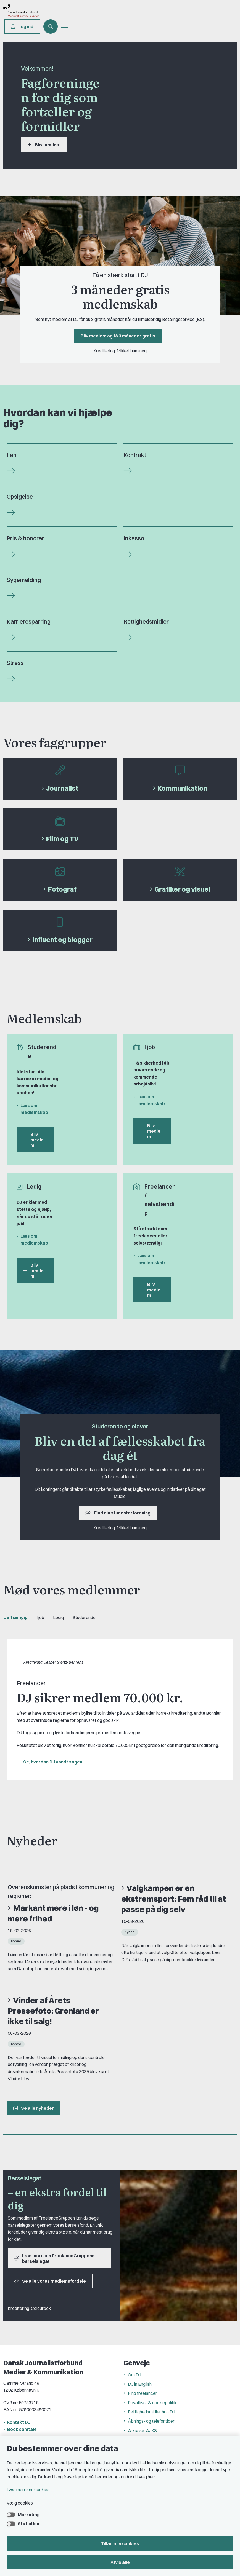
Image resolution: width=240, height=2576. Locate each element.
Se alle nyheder (33, 2108)
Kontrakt (134, 455)
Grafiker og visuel (182, 889)
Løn (12, 455)
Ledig (58, 1617)
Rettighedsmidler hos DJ (151, 2411)
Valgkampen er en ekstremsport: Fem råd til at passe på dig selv (173, 1898)
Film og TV (62, 839)
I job (40, 1617)
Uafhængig (15, 1617)
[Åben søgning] (50, 26)
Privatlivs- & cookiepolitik (152, 2402)
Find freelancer (142, 2393)
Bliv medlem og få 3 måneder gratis (118, 336)
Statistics (28, 2523)
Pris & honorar (25, 538)
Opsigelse (20, 496)
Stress (15, 663)
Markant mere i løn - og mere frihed (53, 1913)
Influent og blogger (62, 939)
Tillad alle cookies (120, 2543)
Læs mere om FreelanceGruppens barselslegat (54, 2258)
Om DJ (134, 2374)
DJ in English (140, 2384)
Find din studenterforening (118, 1513)
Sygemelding (24, 580)
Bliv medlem (44, 144)
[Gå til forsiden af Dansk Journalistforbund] (71, 11)
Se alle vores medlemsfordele (50, 2281)
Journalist (62, 788)
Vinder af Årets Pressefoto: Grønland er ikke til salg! (53, 2010)
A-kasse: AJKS (142, 2430)
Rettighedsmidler (146, 621)
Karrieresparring (29, 621)
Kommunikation (182, 788)
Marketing (29, 2514)
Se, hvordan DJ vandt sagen (52, 1762)
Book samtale (22, 2429)
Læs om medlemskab (34, 1109)
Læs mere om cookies (28, 2489)
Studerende (84, 1617)
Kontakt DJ (18, 2422)
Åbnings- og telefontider (151, 2421)
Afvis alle (120, 2562)
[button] (66, 26)
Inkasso (133, 538)
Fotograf (62, 889)
